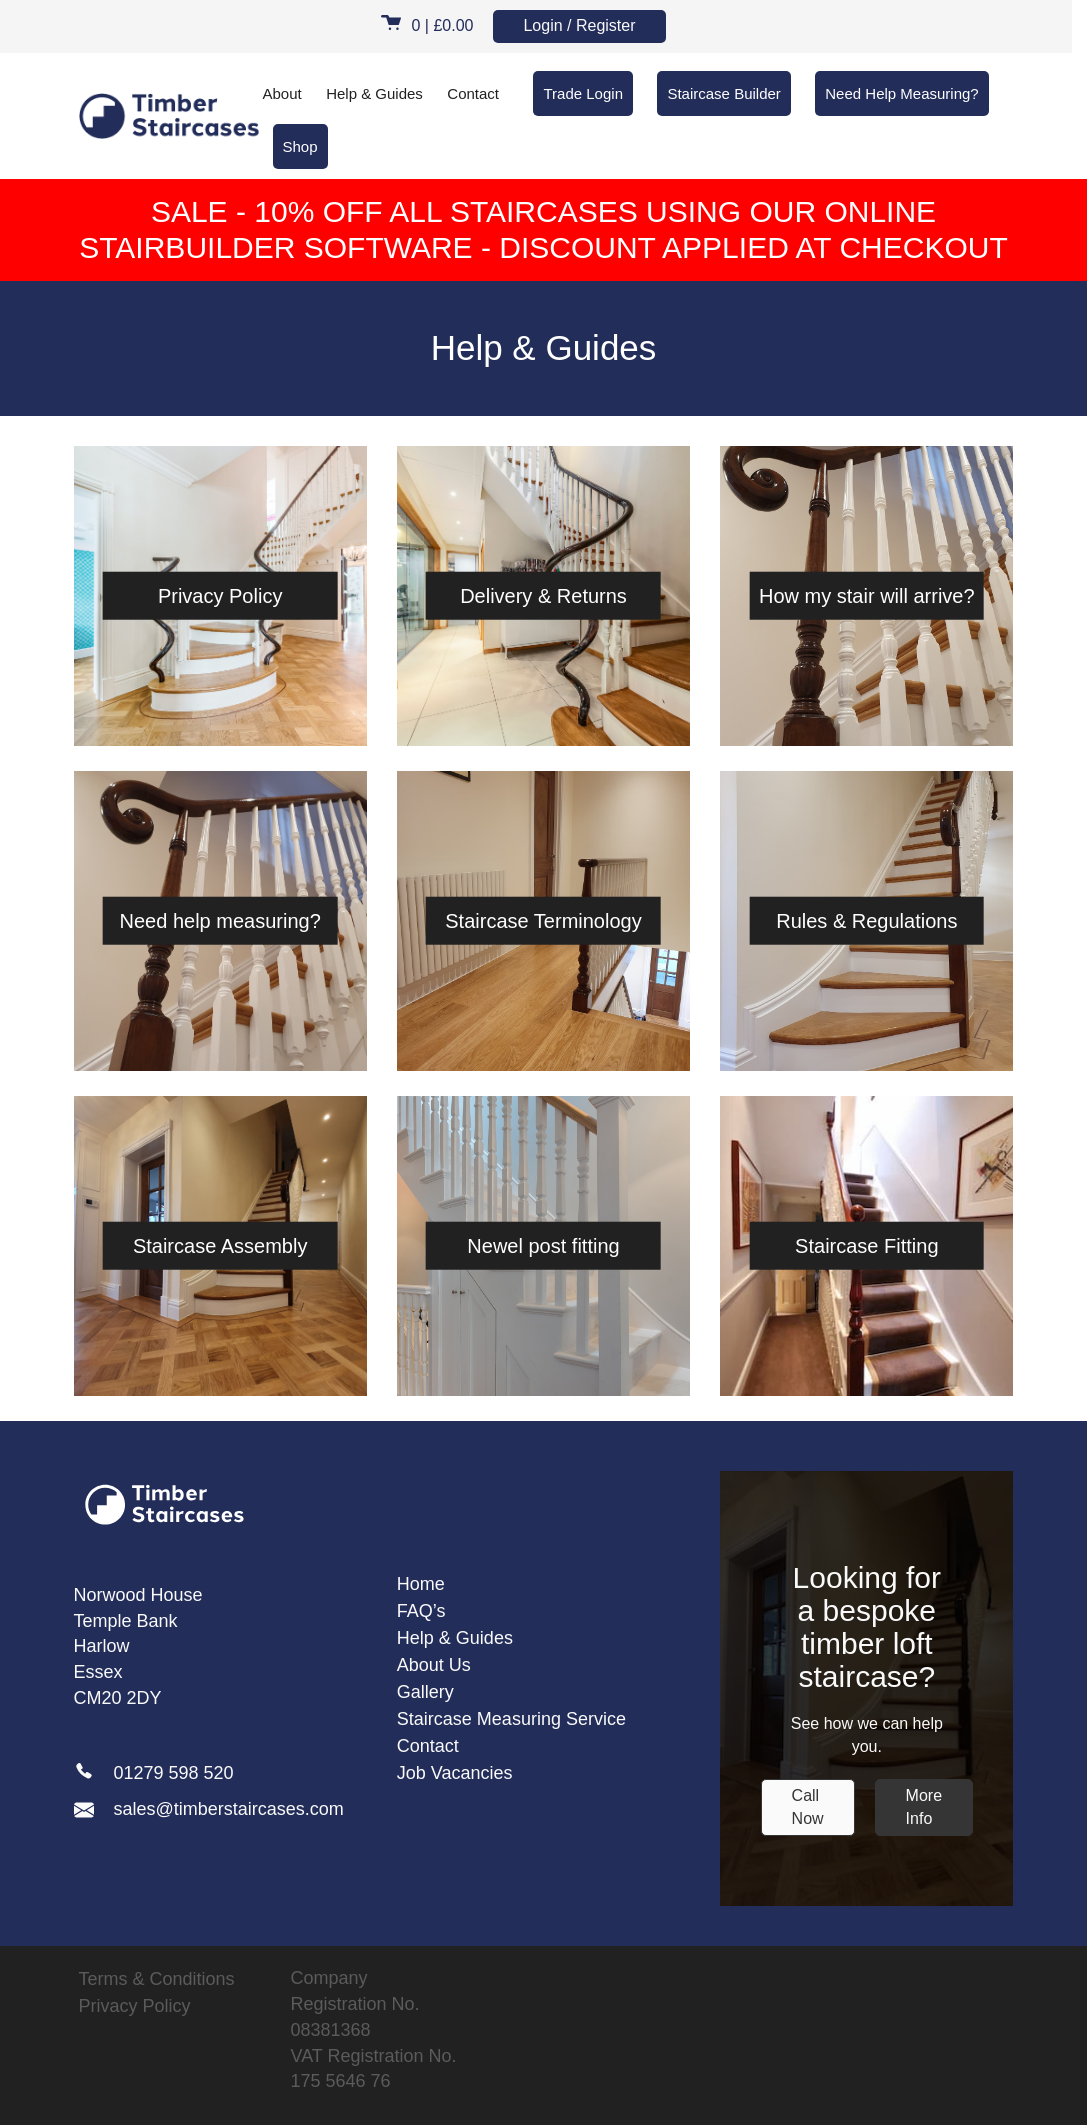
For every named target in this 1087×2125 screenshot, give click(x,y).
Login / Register (579, 25)
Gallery (425, 1692)
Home (421, 1584)
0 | (427, 25)
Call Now (808, 1807)
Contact (473, 93)
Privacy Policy (135, 2006)
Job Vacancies (455, 1773)
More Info (924, 1807)
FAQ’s (421, 1611)
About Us (434, 1665)
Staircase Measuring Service (511, 1719)
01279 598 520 (174, 1773)
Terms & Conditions (157, 1979)
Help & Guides (374, 93)
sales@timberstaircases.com (209, 1809)
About (282, 93)
